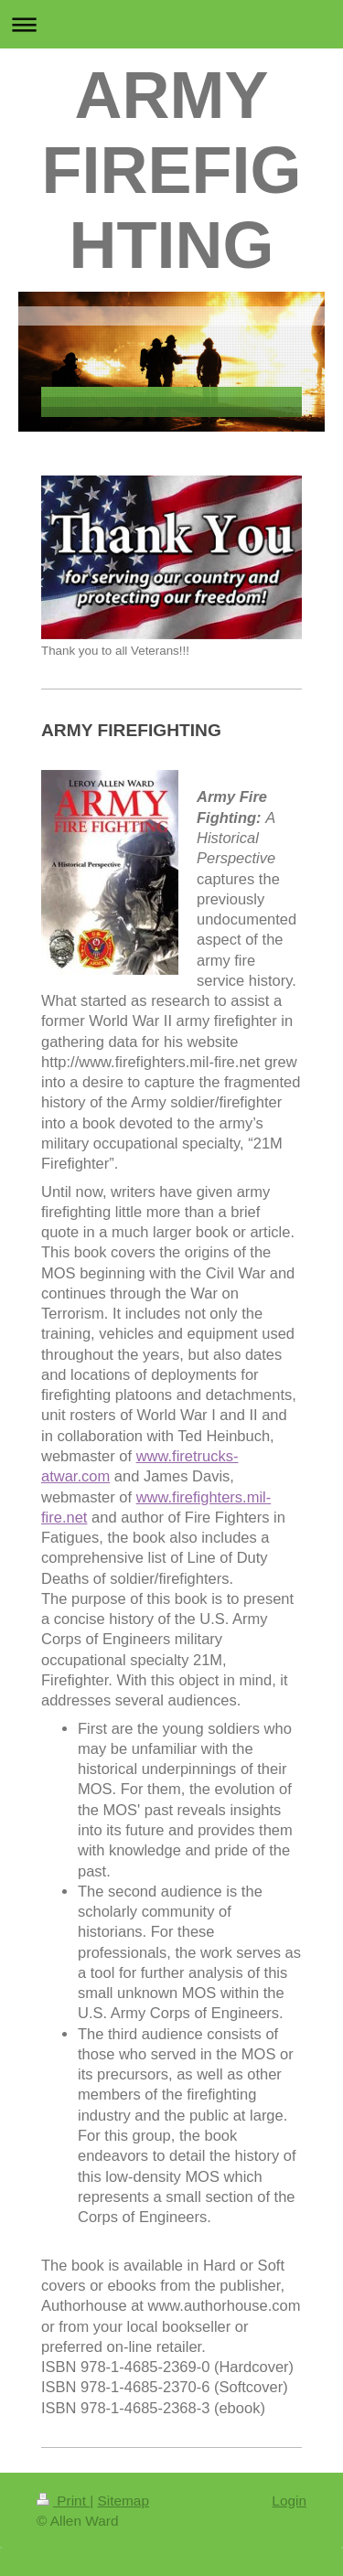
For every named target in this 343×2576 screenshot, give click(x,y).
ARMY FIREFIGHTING (172, 170)
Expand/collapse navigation (171, 24)
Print (63, 2500)
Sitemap (122, 2500)
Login (289, 2500)
